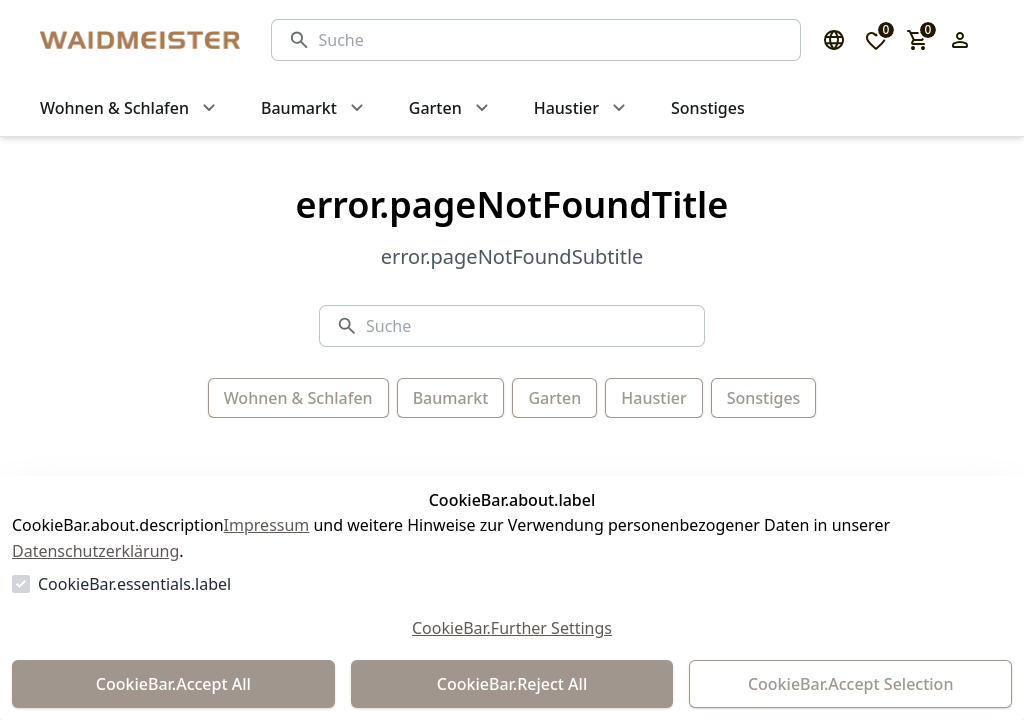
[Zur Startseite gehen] (136, 40)
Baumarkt (451, 398)
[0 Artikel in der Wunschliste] (876, 40)
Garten (554, 398)
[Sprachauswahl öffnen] (834, 40)
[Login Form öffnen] (960, 40)
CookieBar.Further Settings (512, 628)
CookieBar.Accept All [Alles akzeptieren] (173, 684)
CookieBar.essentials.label (134, 584)
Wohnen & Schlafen (298, 398)
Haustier (653, 398)
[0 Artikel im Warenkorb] (918, 40)
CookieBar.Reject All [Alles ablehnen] (512, 684)
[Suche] (551, 40)
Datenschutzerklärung (95, 551)
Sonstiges (764, 398)
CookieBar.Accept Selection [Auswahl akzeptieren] (851, 684)
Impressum (267, 525)
